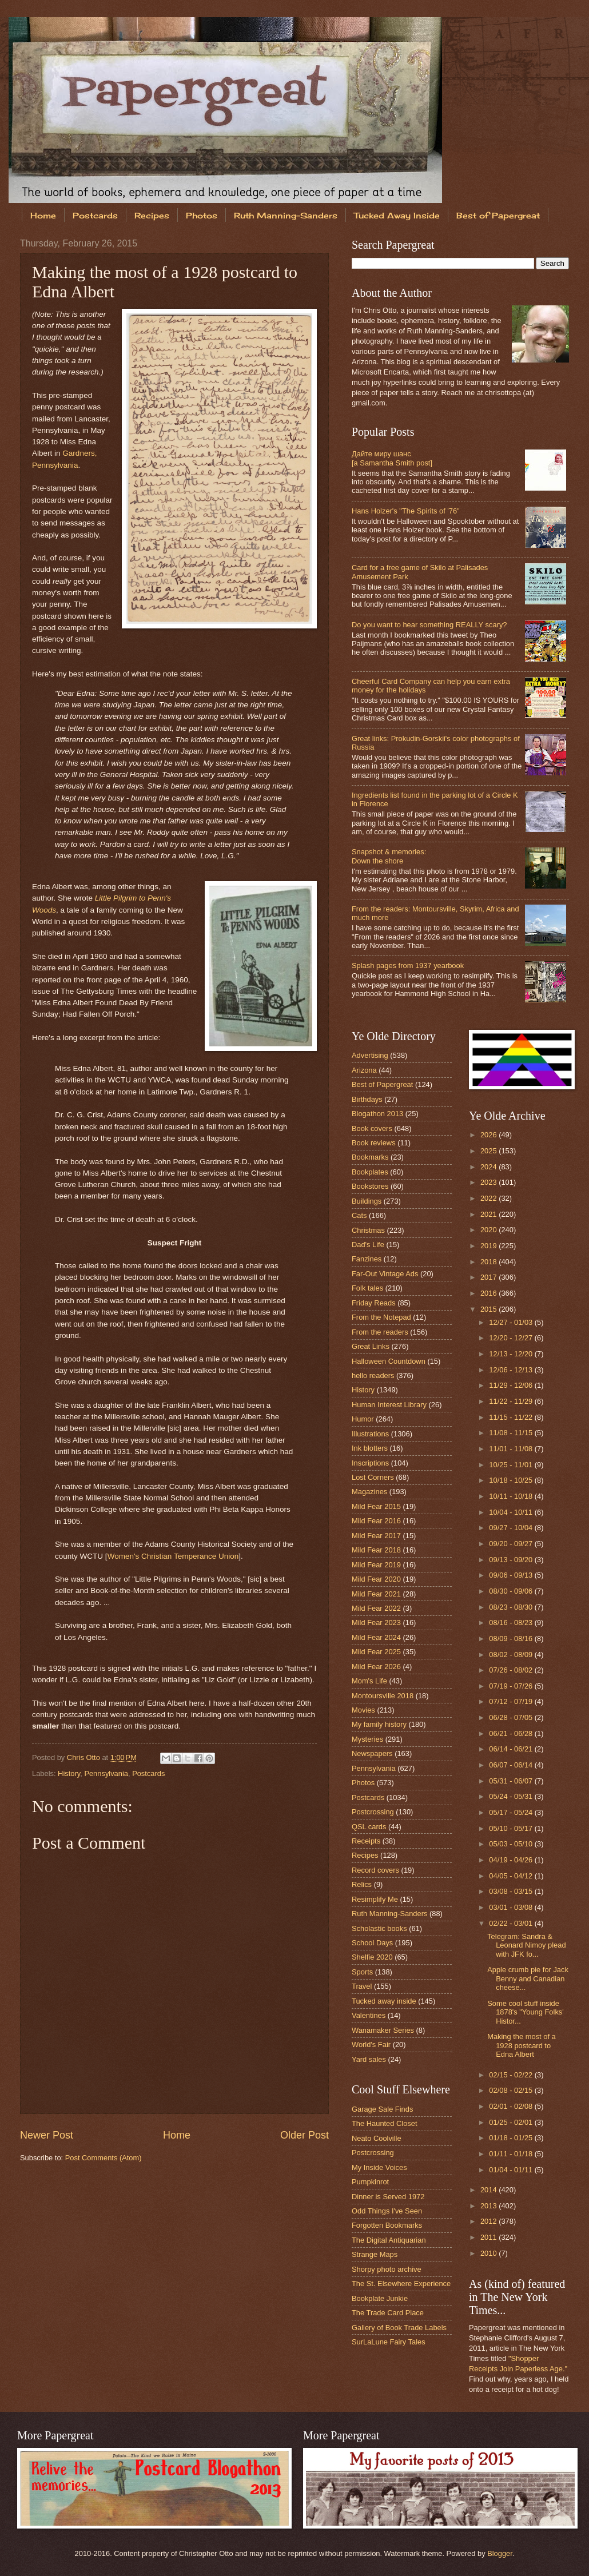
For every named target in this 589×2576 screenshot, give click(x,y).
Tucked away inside (384, 2001)
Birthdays (367, 1099)
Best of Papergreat (382, 1084)
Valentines (368, 2015)
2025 (489, 1150)
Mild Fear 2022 (376, 1608)
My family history (379, 1724)
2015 (489, 1309)
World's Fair (371, 2044)
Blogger (499, 2553)
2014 (489, 2189)
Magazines (369, 1491)
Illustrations (370, 1434)
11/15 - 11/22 (511, 1417)
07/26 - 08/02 (511, 1670)
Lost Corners (373, 1477)
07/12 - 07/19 (511, 1701)
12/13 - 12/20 (511, 1353)
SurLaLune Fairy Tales (388, 2342)
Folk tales (367, 1288)
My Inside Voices (379, 2167)
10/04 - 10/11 (511, 1512)
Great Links (370, 1346)
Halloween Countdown (388, 1361)
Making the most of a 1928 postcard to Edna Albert (521, 2045)
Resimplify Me (375, 1899)
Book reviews (374, 1142)
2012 (489, 2221)
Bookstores (370, 1186)
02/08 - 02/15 (511, 2090)
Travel (362, 1986)
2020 (489, 1229)
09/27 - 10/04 (511, 1527)
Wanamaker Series (383, 2030)
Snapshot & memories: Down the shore (389, 856)
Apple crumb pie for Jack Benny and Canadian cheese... (527, 1978)
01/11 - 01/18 (511, 2153)
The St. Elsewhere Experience (401, 2283)
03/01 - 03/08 (511, 1907)
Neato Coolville (376, 2138)
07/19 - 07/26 (511, 1686)
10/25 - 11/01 (511, 1464)
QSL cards (369, 1826)
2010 (489, 2253)
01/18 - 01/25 (511, 2137)
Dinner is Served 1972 (388, 2196)
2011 (489, 2237)
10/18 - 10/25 (511, 1480)
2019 (489, 1245)
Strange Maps (374, 2254)
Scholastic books (379, 1928)
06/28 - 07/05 (511, 1717)
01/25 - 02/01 (511, 2122)
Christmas (368, 1230)
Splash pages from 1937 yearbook (408, 965)
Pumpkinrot (370, 2181)
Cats (359, 1215)
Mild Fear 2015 (376, 1506)
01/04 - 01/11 (511, 2169)
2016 (489, 1293)
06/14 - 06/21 (511, 1749)
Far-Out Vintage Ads (385, 1273)
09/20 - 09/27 (511, 1543)
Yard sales (369, 2059)
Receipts (366, 1841)
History (69, 1773)
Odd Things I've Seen (387, 2211)
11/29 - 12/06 (511, 1385)
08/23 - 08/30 (511, 1607)
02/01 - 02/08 (511, 2106)
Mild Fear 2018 (376, 1550)
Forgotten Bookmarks (387, 2225)
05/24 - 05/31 (511, 1796)
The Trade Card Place (388, 2312)
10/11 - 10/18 (511, 1496)
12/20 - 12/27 (511, 1337)
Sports (362, 1972)
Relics (362, 1884)
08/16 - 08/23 (511, 1622)
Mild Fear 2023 (376, 1622)
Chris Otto (84, 1757)
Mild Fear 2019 (376, 1564)
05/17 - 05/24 (511, 1812)
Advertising (370, 1055)
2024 (489, 1166)
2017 (489, 1277)
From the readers (380, 1332)
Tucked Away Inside (397, 215)
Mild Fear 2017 (376, 1535)
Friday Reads (374, 1303)
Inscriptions (370, 1463)
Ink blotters (370, 1448)
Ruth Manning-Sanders (285, 215)
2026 (489, 1134)
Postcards (95, 215)
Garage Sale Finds (382, 2109)
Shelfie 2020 (372, 1957)
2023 (489, 1182)
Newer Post (46, 2135)
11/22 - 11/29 (511, 1401)
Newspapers (372, 1753)
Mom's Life (369, 1681)
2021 (489, 1214)
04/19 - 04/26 (511, 1860)
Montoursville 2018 (382, 1695)
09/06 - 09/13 (511, 1575)
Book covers (372, 1128)
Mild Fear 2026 (376, 1666)
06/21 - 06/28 (511, 1733)
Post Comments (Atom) (103, 2157)
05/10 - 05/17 (511, 1828)
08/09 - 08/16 (511, 1638)
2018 (489, 1261)
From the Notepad (381, 1317)
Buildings (366, 1201)
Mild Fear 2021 (376, 1594)
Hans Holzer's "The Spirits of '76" (406, 511)
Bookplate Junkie (380, 2298)
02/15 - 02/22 (511, 2075)
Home (43, 215)
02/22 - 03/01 (511, 1923)
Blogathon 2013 (377, 1113)
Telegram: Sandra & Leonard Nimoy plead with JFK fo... (526, 1945)
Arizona (364, 1070)
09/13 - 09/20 (511, 1559)
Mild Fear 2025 (376, 1651)
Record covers (375, 1870)
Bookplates (370, 1172)
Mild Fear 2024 (376, 1637)
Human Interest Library (389, 1404)
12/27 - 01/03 (511, 1322)
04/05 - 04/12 (511, 1876)
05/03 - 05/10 (511, 1844)
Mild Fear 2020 (376, 1579)
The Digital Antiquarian (389, 2240)
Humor (363, 1419)
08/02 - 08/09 (511, 1654)
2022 (489, 1198)
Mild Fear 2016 (376, 1520)
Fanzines (366, 1259)
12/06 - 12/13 (511, 1369)
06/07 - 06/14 (511, 1765)
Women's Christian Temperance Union (173, 1556)
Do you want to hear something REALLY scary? (429, 624)
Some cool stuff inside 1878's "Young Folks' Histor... (525, 2012)
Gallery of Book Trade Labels (399, 2327)
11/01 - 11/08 (511, 1448)
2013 (489, 2205)
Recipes (151, 215)
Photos (201, 215)
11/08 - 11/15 (511, 1432)
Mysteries (367, 1739)
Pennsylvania (106, 1773)
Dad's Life (368, 1244)
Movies (363, 1710)
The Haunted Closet (384, 2123)
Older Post (304, 2135)
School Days (372, 1942)
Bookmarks (370, 1157)
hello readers (373, 1375)
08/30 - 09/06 (511, 1591)
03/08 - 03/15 (511, 1891)
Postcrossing (373, 1811)
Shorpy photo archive (386, 2269)
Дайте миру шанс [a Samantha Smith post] (392, 458)
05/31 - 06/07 (511, 1781)
